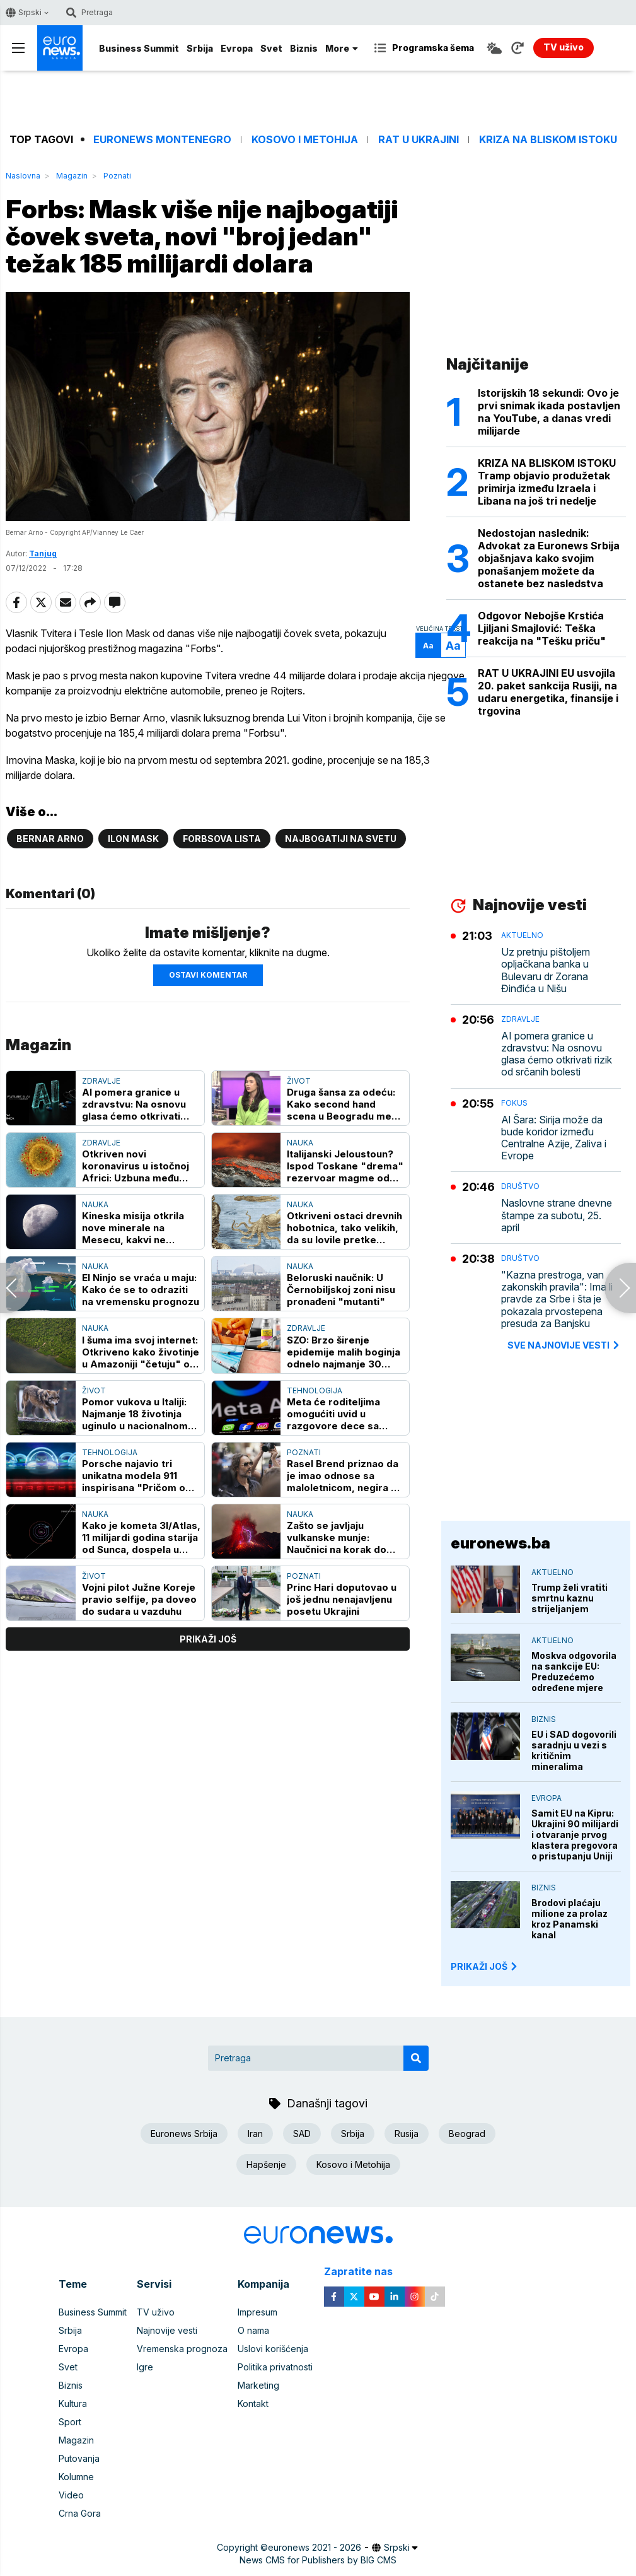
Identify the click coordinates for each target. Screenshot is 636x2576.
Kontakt (253, 2403)
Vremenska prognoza (182, 2348)
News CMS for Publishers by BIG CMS (318, 2560)
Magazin (72, 175)
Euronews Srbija (184, 2133)
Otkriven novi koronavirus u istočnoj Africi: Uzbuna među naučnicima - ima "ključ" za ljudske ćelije (140, 1166)
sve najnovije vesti (564, 1345)
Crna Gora (80, 2513)
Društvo (520, 1186)
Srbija (200, 48)
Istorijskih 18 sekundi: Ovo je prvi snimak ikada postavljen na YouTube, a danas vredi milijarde (549, 412)
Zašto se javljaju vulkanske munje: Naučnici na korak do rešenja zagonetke (336, 1537)
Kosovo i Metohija (305, 140)
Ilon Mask (133, 838)
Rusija (407, 2133)
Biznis (304, 48)
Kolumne (76, 2476)
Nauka (300, 1142)
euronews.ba (500, 1543)
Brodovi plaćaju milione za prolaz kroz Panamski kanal (569, 1918)
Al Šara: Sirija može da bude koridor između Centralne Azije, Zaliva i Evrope (553, 1138)
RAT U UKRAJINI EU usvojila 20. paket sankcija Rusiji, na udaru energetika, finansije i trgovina (548, 692)
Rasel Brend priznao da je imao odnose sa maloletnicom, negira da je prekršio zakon (345, 1476)
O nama (253, 2330)
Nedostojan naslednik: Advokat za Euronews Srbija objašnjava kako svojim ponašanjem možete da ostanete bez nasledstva (549, 558)
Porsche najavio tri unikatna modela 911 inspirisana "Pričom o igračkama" (133, 1476)
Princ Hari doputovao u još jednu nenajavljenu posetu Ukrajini (341, 1599)
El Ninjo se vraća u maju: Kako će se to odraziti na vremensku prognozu (140, 1290)
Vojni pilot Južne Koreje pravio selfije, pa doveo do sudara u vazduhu (139, 1599)
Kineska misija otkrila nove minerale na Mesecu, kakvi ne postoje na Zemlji (133, 1228)
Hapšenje (266, 2164)
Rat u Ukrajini (418, 140)
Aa (428, 645)
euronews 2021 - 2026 (314, 2547)
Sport (70, 2421)
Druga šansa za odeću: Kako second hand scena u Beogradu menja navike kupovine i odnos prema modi (346, 1104)
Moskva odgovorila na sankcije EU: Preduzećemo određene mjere (573, 1671)
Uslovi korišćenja (273, 2348)
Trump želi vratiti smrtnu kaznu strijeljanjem (569, 1598)
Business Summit (139, 48)
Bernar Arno (50, 838)
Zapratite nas (365, 2271)
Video (71, 2495)
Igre (145, 2367)
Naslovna (23, 175)
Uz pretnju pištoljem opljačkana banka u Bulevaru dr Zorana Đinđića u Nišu (545, 970)
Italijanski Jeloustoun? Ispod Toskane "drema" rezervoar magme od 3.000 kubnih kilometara (346, 1166)
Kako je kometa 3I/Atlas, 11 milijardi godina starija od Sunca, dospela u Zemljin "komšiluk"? (141, 1537)
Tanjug (43, 553)
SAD (302, 2133)
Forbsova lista (222, 838)
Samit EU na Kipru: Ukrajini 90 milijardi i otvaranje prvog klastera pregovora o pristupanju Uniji (574, 1834)
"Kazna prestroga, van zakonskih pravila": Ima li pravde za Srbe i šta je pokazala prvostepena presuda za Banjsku (557, 1299)
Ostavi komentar (208, 975)
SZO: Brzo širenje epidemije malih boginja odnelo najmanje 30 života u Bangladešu (343, 1352)
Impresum (257, 2312)
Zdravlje (101, 1081)
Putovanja (79, 2458)
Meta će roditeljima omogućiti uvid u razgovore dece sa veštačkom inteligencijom (333, 1414)
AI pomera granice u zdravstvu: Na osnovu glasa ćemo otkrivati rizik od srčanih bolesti (137, 1104)
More (341, 48)
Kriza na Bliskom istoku (548, 140)
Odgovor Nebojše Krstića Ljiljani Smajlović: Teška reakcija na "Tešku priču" (542, 628)
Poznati (117, 175)
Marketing (258, 2385)
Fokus (514, 1103)
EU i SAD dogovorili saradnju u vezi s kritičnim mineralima (573, 1750)
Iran (255, 2133)
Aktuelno (522, 935)
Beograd (467, 2133)
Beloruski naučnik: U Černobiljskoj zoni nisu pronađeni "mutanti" (341, 1290)
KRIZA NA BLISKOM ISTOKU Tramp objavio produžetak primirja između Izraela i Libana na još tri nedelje (547, 482)
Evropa (237, 48)
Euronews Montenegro (162, 140)
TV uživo (156, 2312)
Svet (271, 48)
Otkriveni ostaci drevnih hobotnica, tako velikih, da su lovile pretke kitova (344, 1228)
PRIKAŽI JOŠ (485, 1966)
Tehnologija (314, 1390)
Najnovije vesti (167, 2330)
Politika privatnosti (275, 2367)
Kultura (73, 2403)
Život (299, 1081)
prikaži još (208, 1639)
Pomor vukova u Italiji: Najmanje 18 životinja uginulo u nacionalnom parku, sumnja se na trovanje (135, 1414)
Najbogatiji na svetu (340, 838)
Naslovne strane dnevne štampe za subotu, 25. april (556, 1215)
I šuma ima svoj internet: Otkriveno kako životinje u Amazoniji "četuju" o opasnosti (140, 1352)
